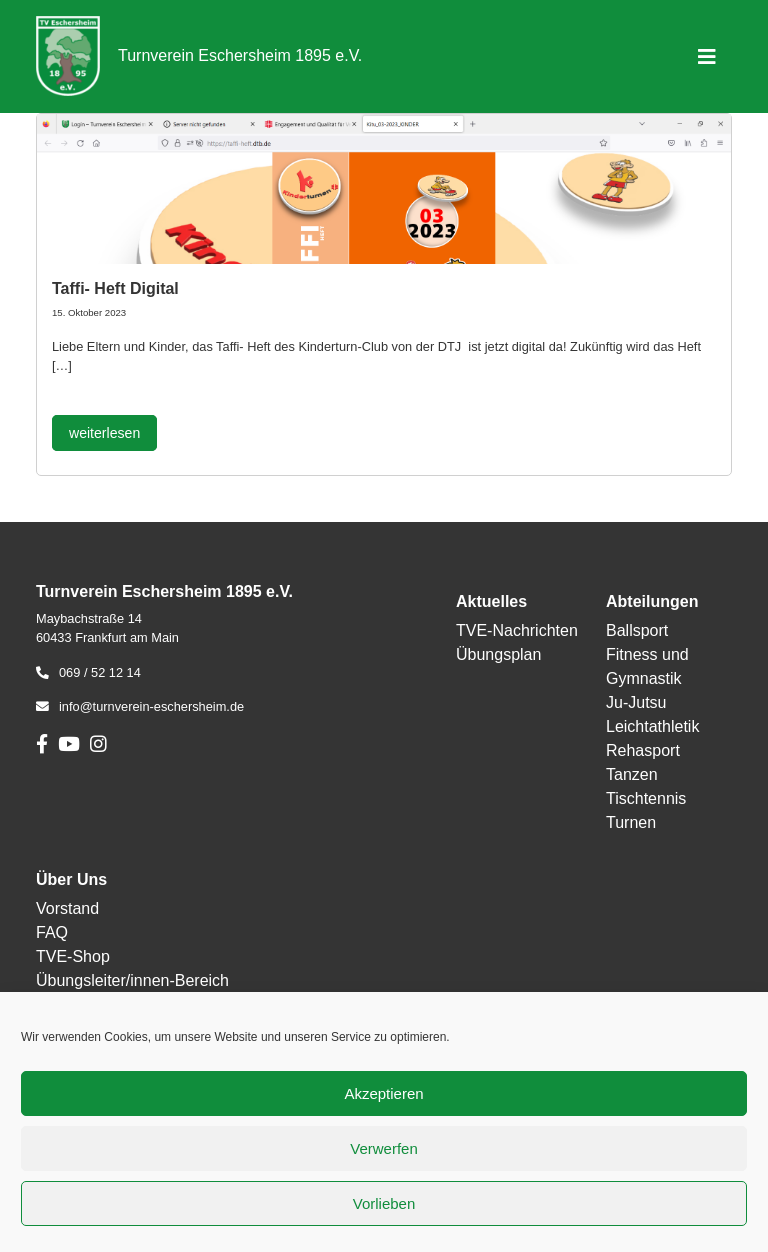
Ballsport (637, 630)
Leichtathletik (652, 726)
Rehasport (643, 750)
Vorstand (67, 908)
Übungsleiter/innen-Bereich (132, 980)
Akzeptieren (383, 1093)
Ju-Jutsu (636, 702)
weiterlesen (104, 433)
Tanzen (632, 774)
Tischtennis (646, 798)
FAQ (52, 932)
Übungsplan (498, 654)
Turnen (631, 822)
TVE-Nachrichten (517, 630)
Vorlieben (384, 1203)
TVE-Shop (73, 956)
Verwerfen (384, 1148)
